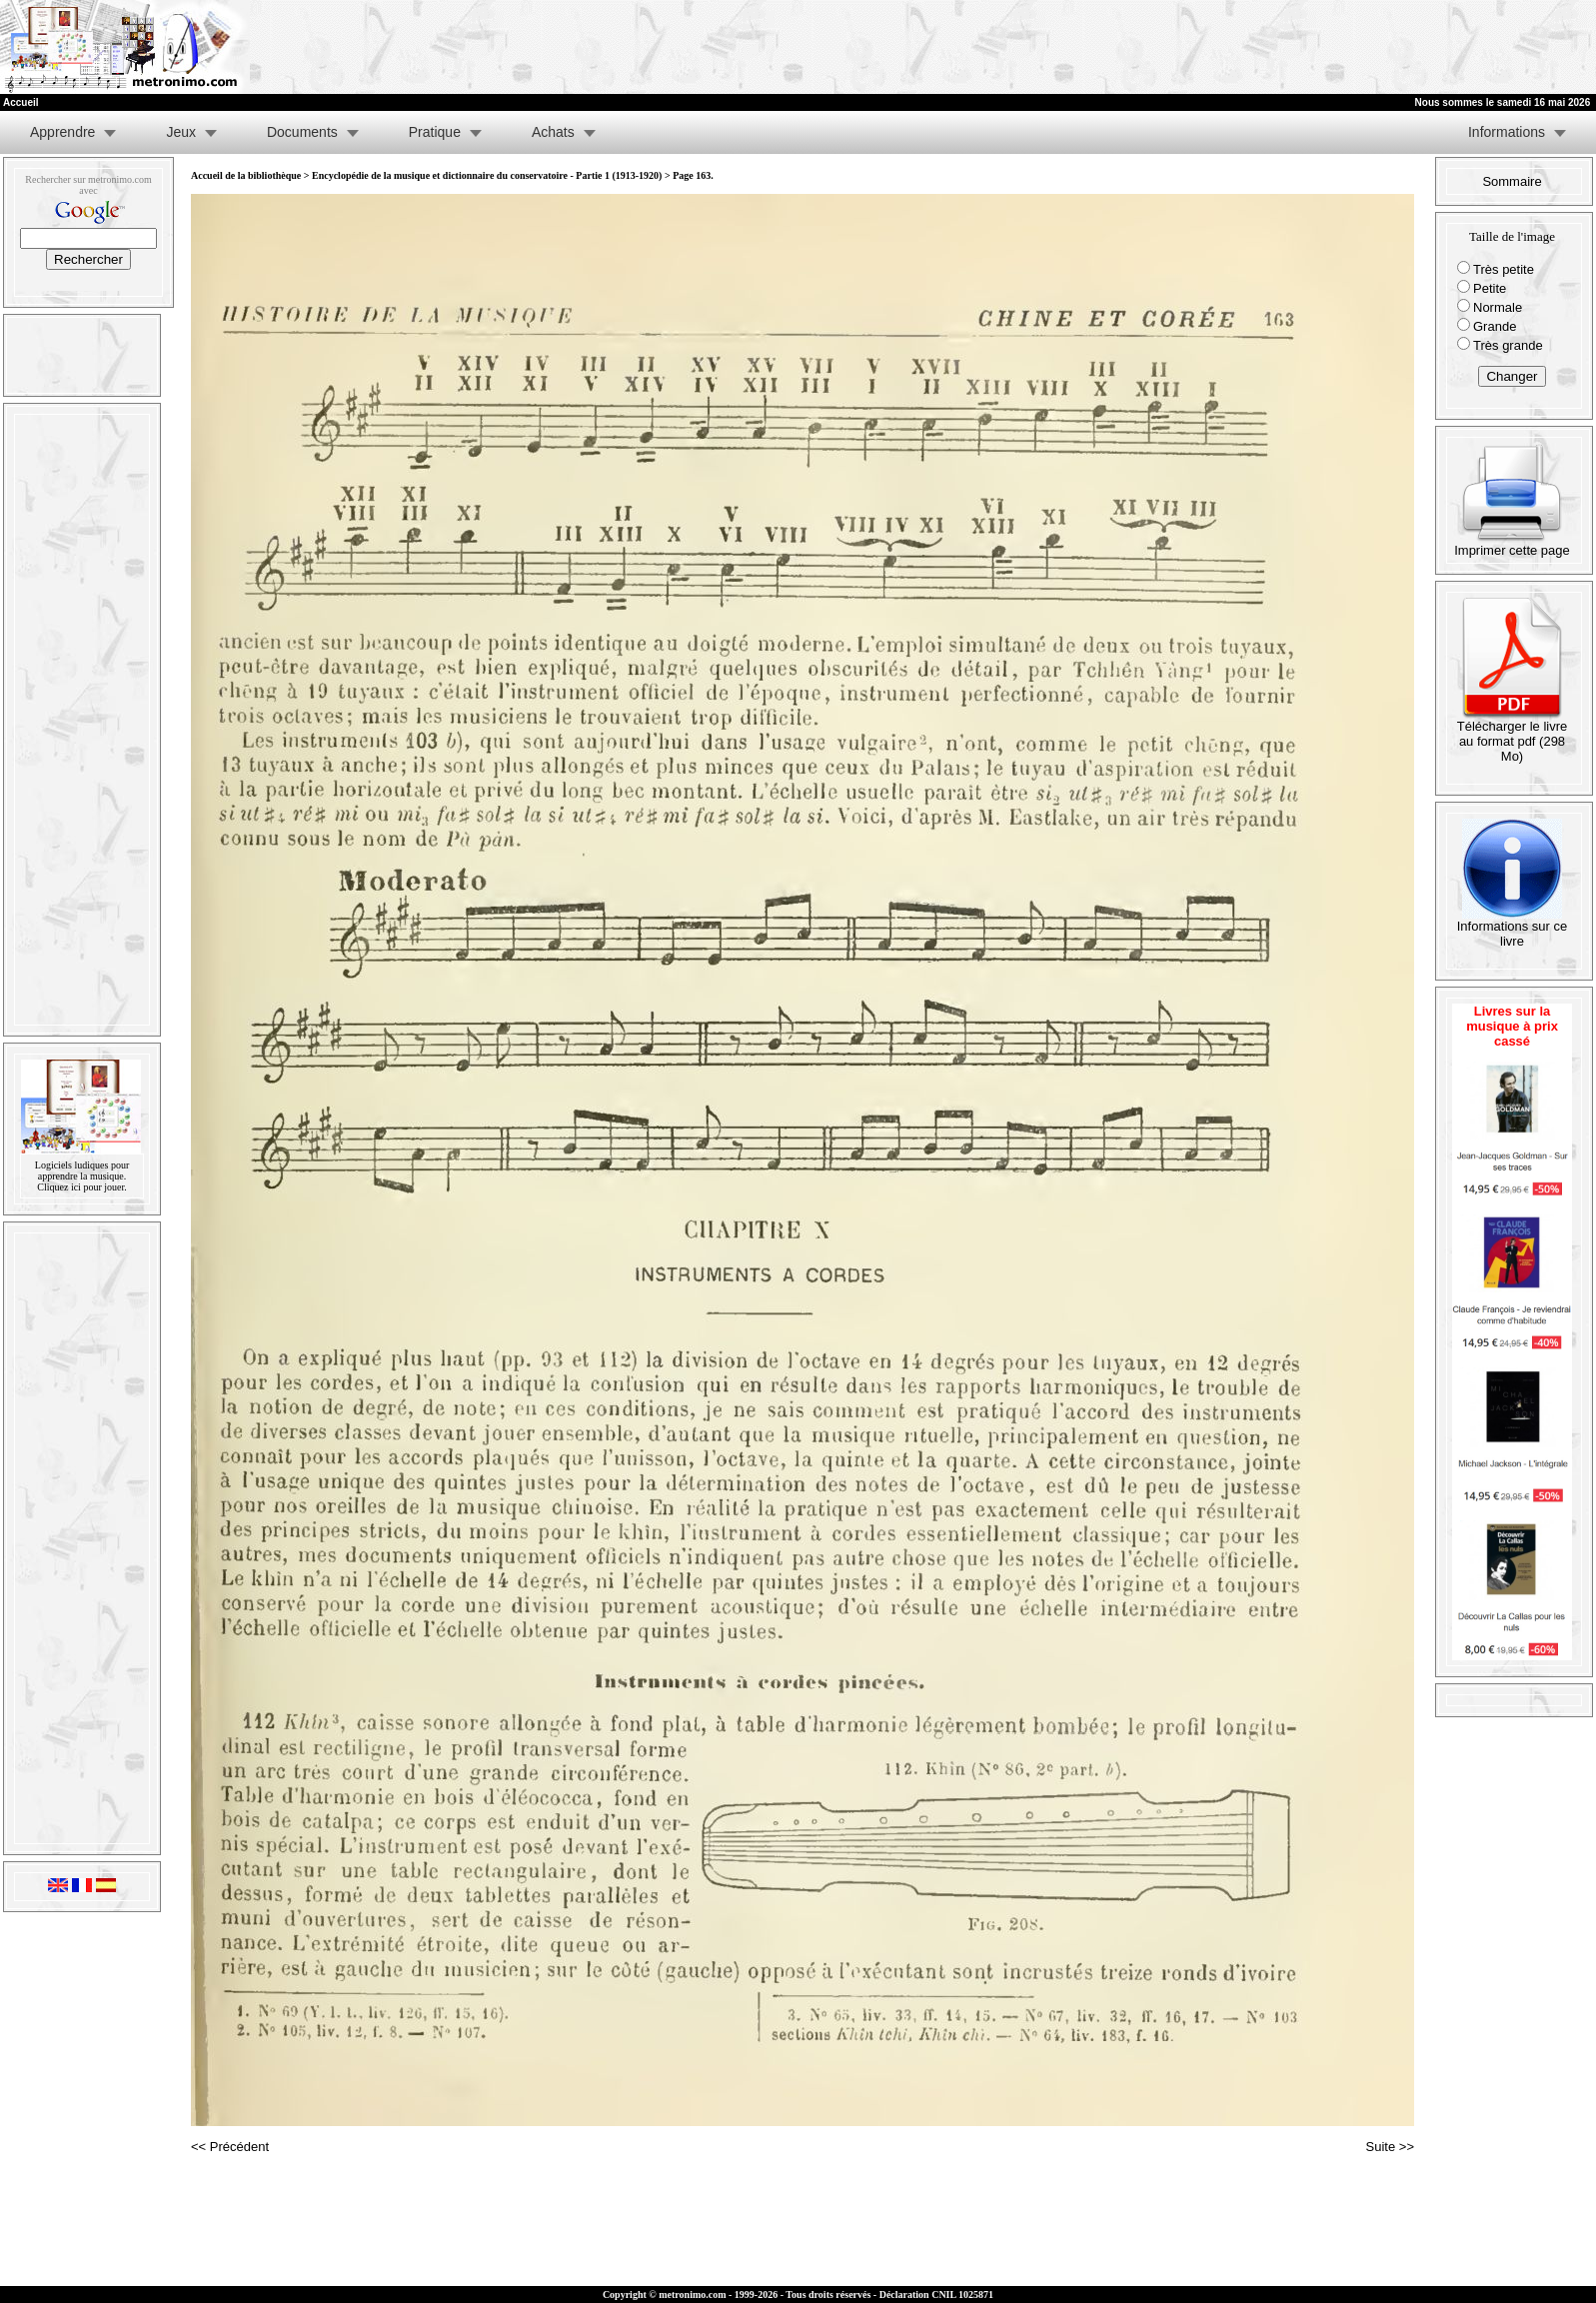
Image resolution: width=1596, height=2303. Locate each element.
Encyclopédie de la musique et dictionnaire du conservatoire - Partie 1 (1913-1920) (487, 175)
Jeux (181, 132)
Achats (553, 132)
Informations (1506, 132)
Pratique (435, 132)
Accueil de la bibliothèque (246, 175)
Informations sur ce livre (1512, 928)
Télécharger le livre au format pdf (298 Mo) (1512, 735)
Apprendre (62, 132)
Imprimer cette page (1512, 544)
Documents (302, 132)
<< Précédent (230, 2146)
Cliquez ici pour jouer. (81, 1186)
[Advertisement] (1350, 47)
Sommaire (1511, 181)
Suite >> (1390, 2146)
